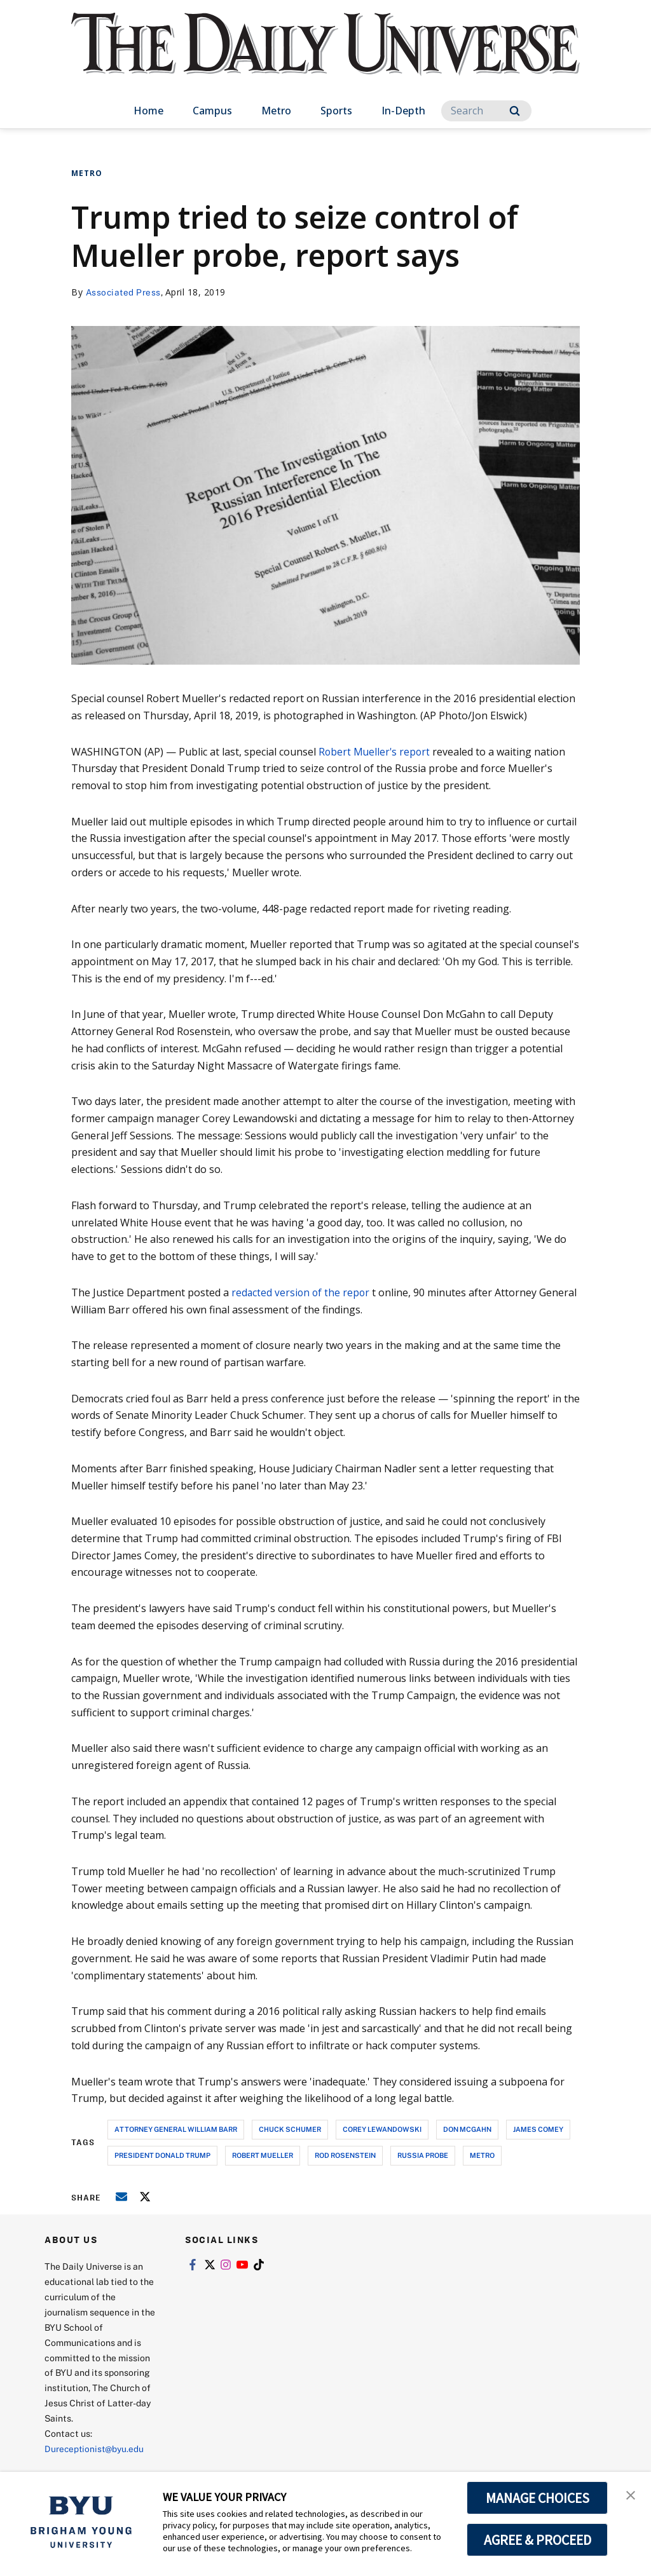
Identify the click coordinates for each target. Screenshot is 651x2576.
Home (148, 111)
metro (482, 2155)
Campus (212, 111)
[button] (630, 2494)
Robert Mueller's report (375, 752)
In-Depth (403, 111)
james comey (538, 2129)
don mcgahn (467, 2129)
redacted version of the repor (301, 1292)
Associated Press (124, 292)
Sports (336, 111)
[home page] (325, 57)
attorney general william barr (175, 2129)
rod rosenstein (345, 2155)
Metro (276, 111)
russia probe (422, 2155)
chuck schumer (290, 2129)
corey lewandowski (382, 2129)
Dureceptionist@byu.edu (96, 2448)
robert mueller (262, 2155)
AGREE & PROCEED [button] (538, 2540)
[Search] (486, 111)
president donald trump (162, 2155)
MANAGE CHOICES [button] (537, 2498)
